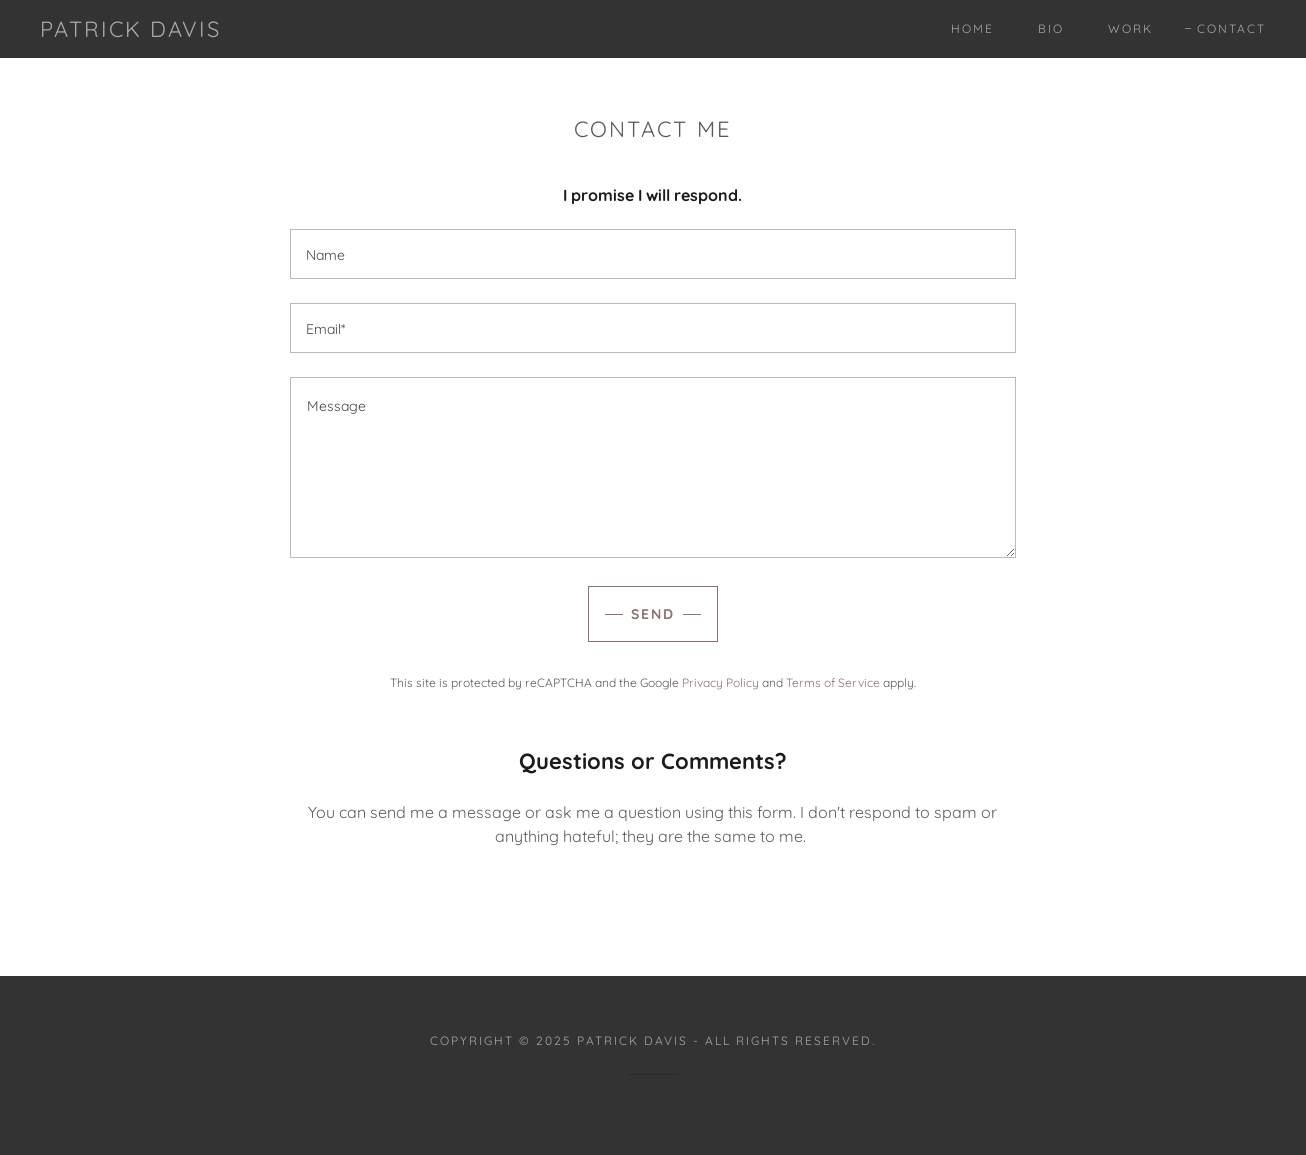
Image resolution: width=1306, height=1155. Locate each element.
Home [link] (972, 28)
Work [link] (1130, 28)
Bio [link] (1051, 28)
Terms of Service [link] (833, 682)
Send (653, 614)
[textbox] (652, 254)
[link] (130, 31)
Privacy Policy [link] (720, 682)
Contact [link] (1231, 28)
